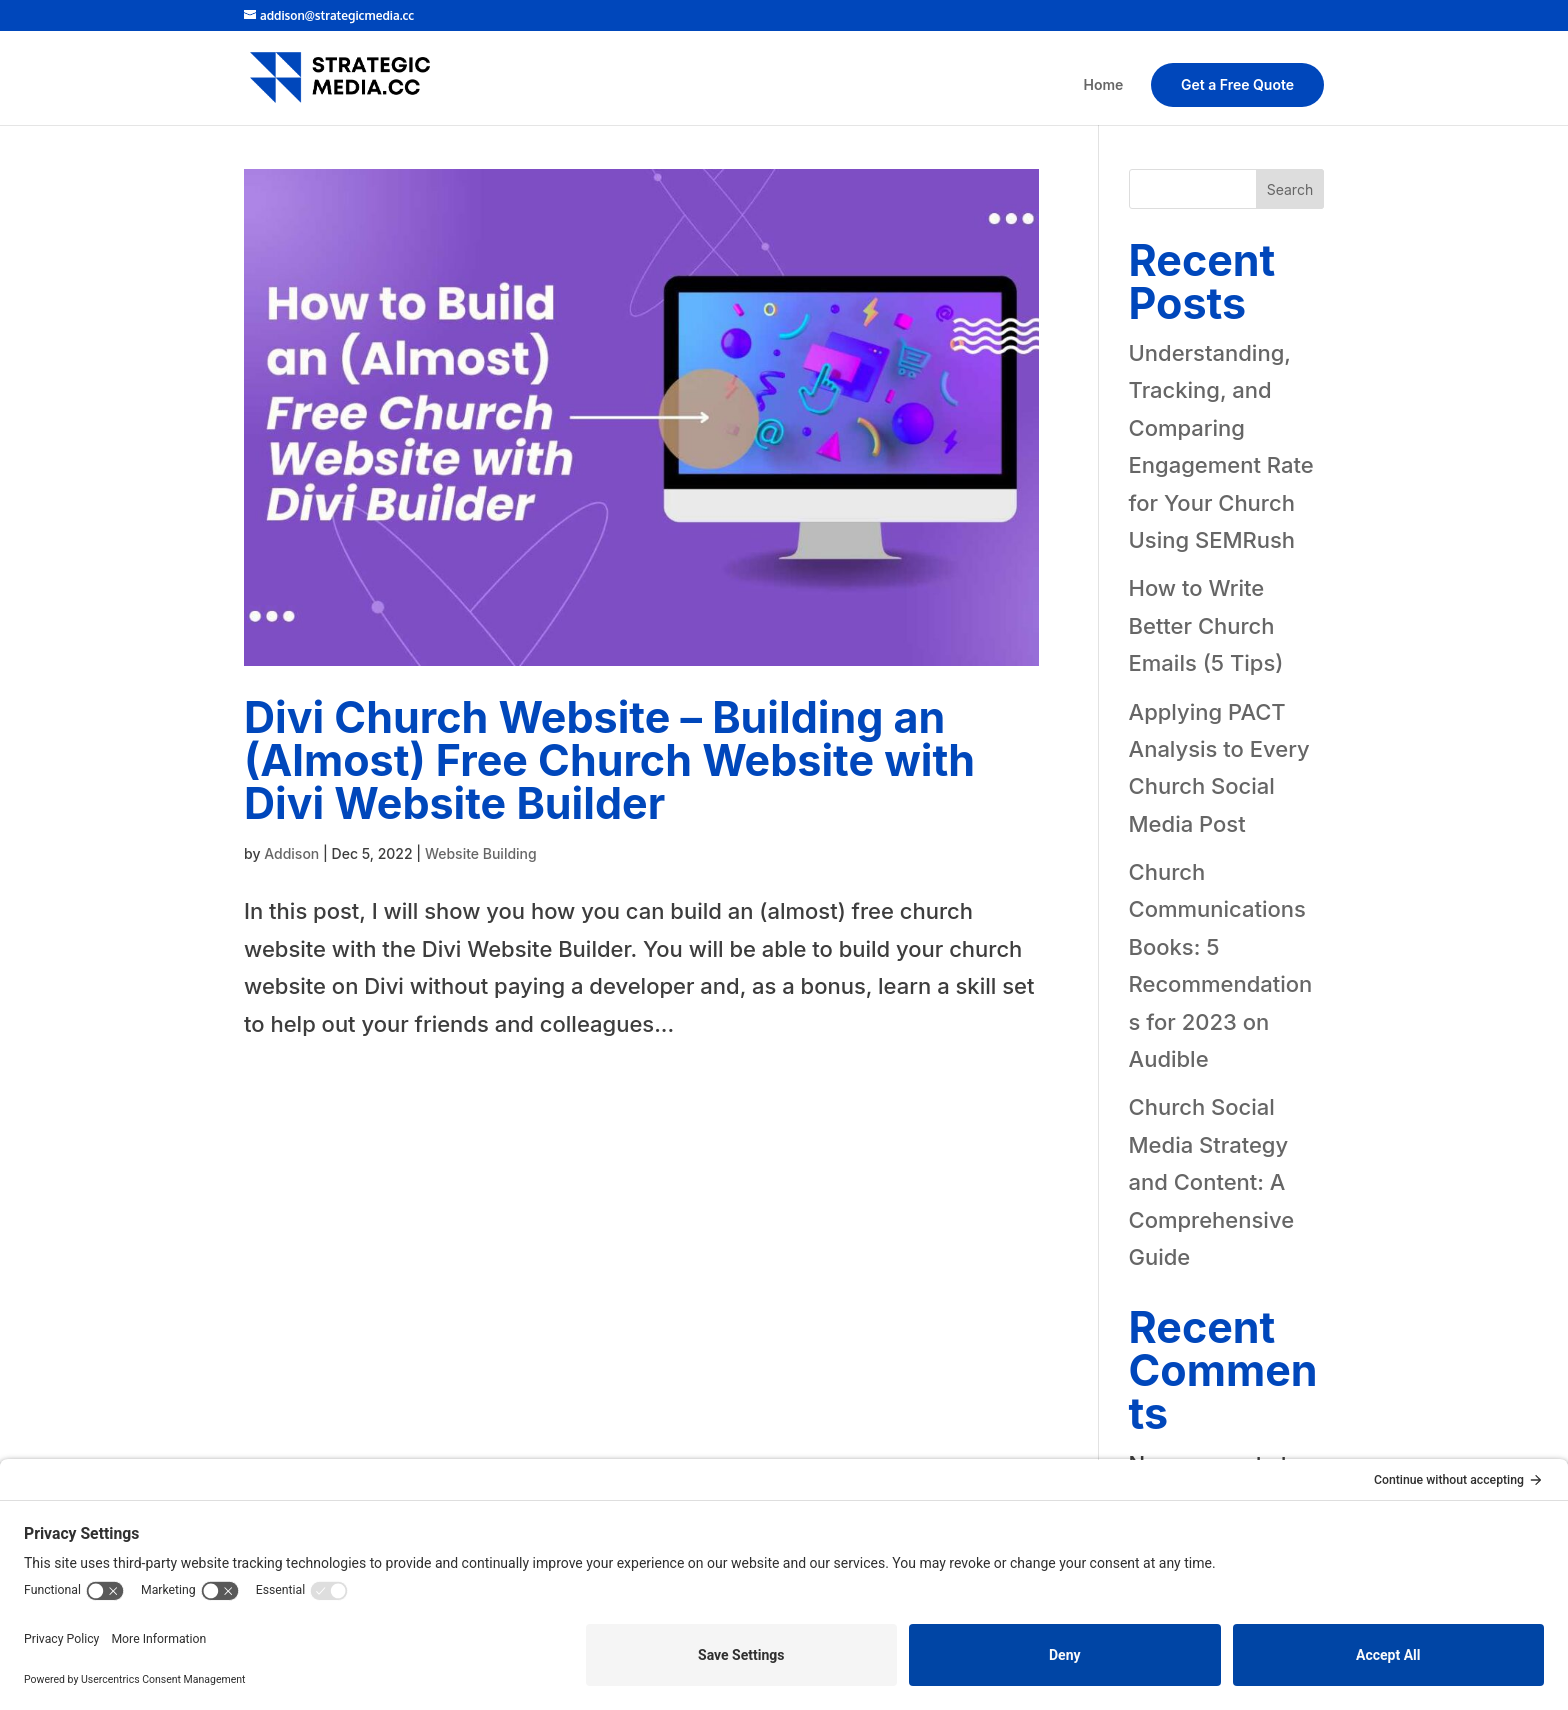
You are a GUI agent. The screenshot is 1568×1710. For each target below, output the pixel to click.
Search (1290, 189)
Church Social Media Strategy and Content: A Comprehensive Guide (1212, 1182)
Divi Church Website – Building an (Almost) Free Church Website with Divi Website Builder (609, 760)
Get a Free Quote (1237, 84)
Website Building (481, 853)
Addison (291, 853)
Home (1104, 85)
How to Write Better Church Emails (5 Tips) (1206, 625)
